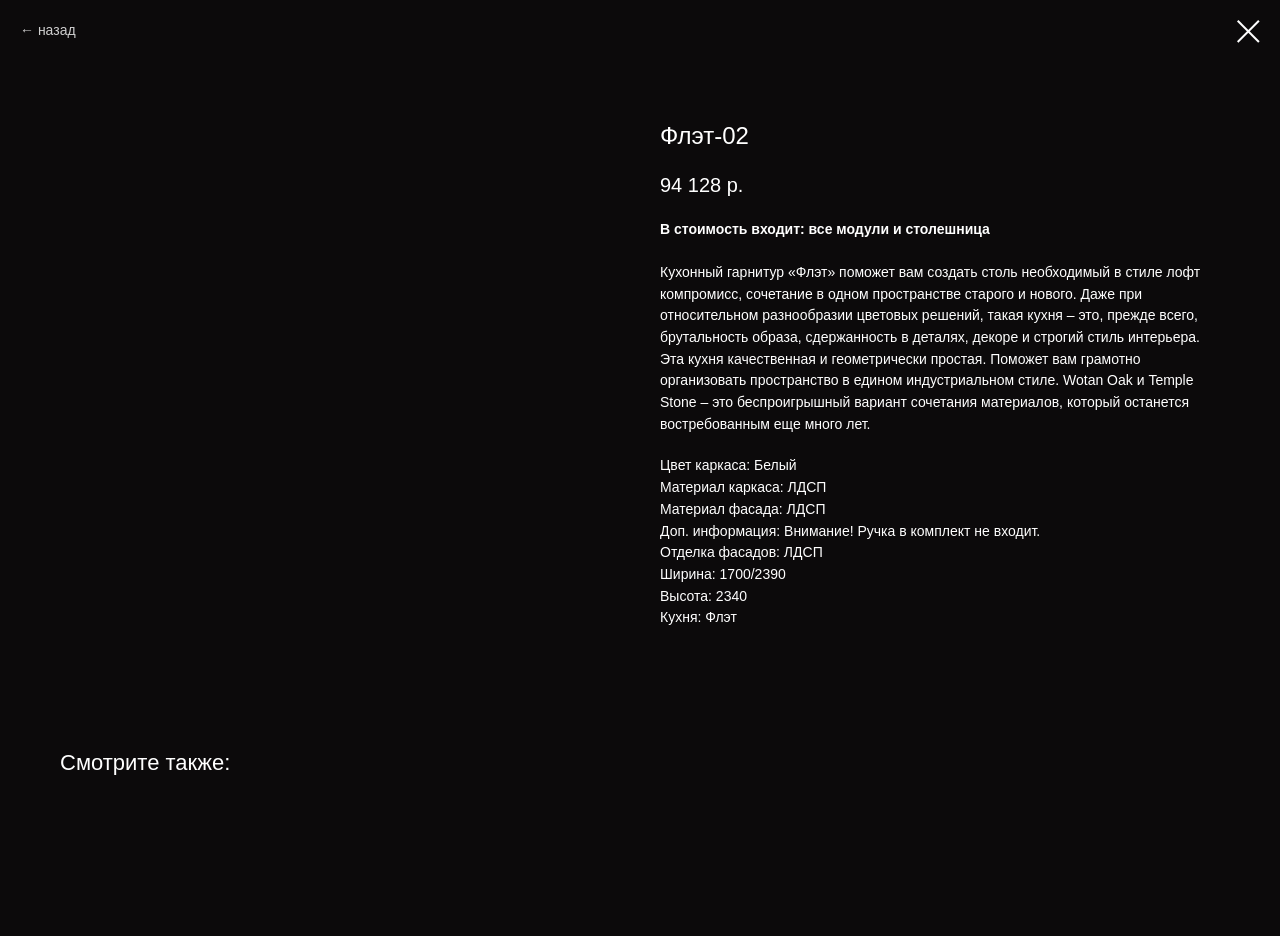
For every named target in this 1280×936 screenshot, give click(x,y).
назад (57, 30)
